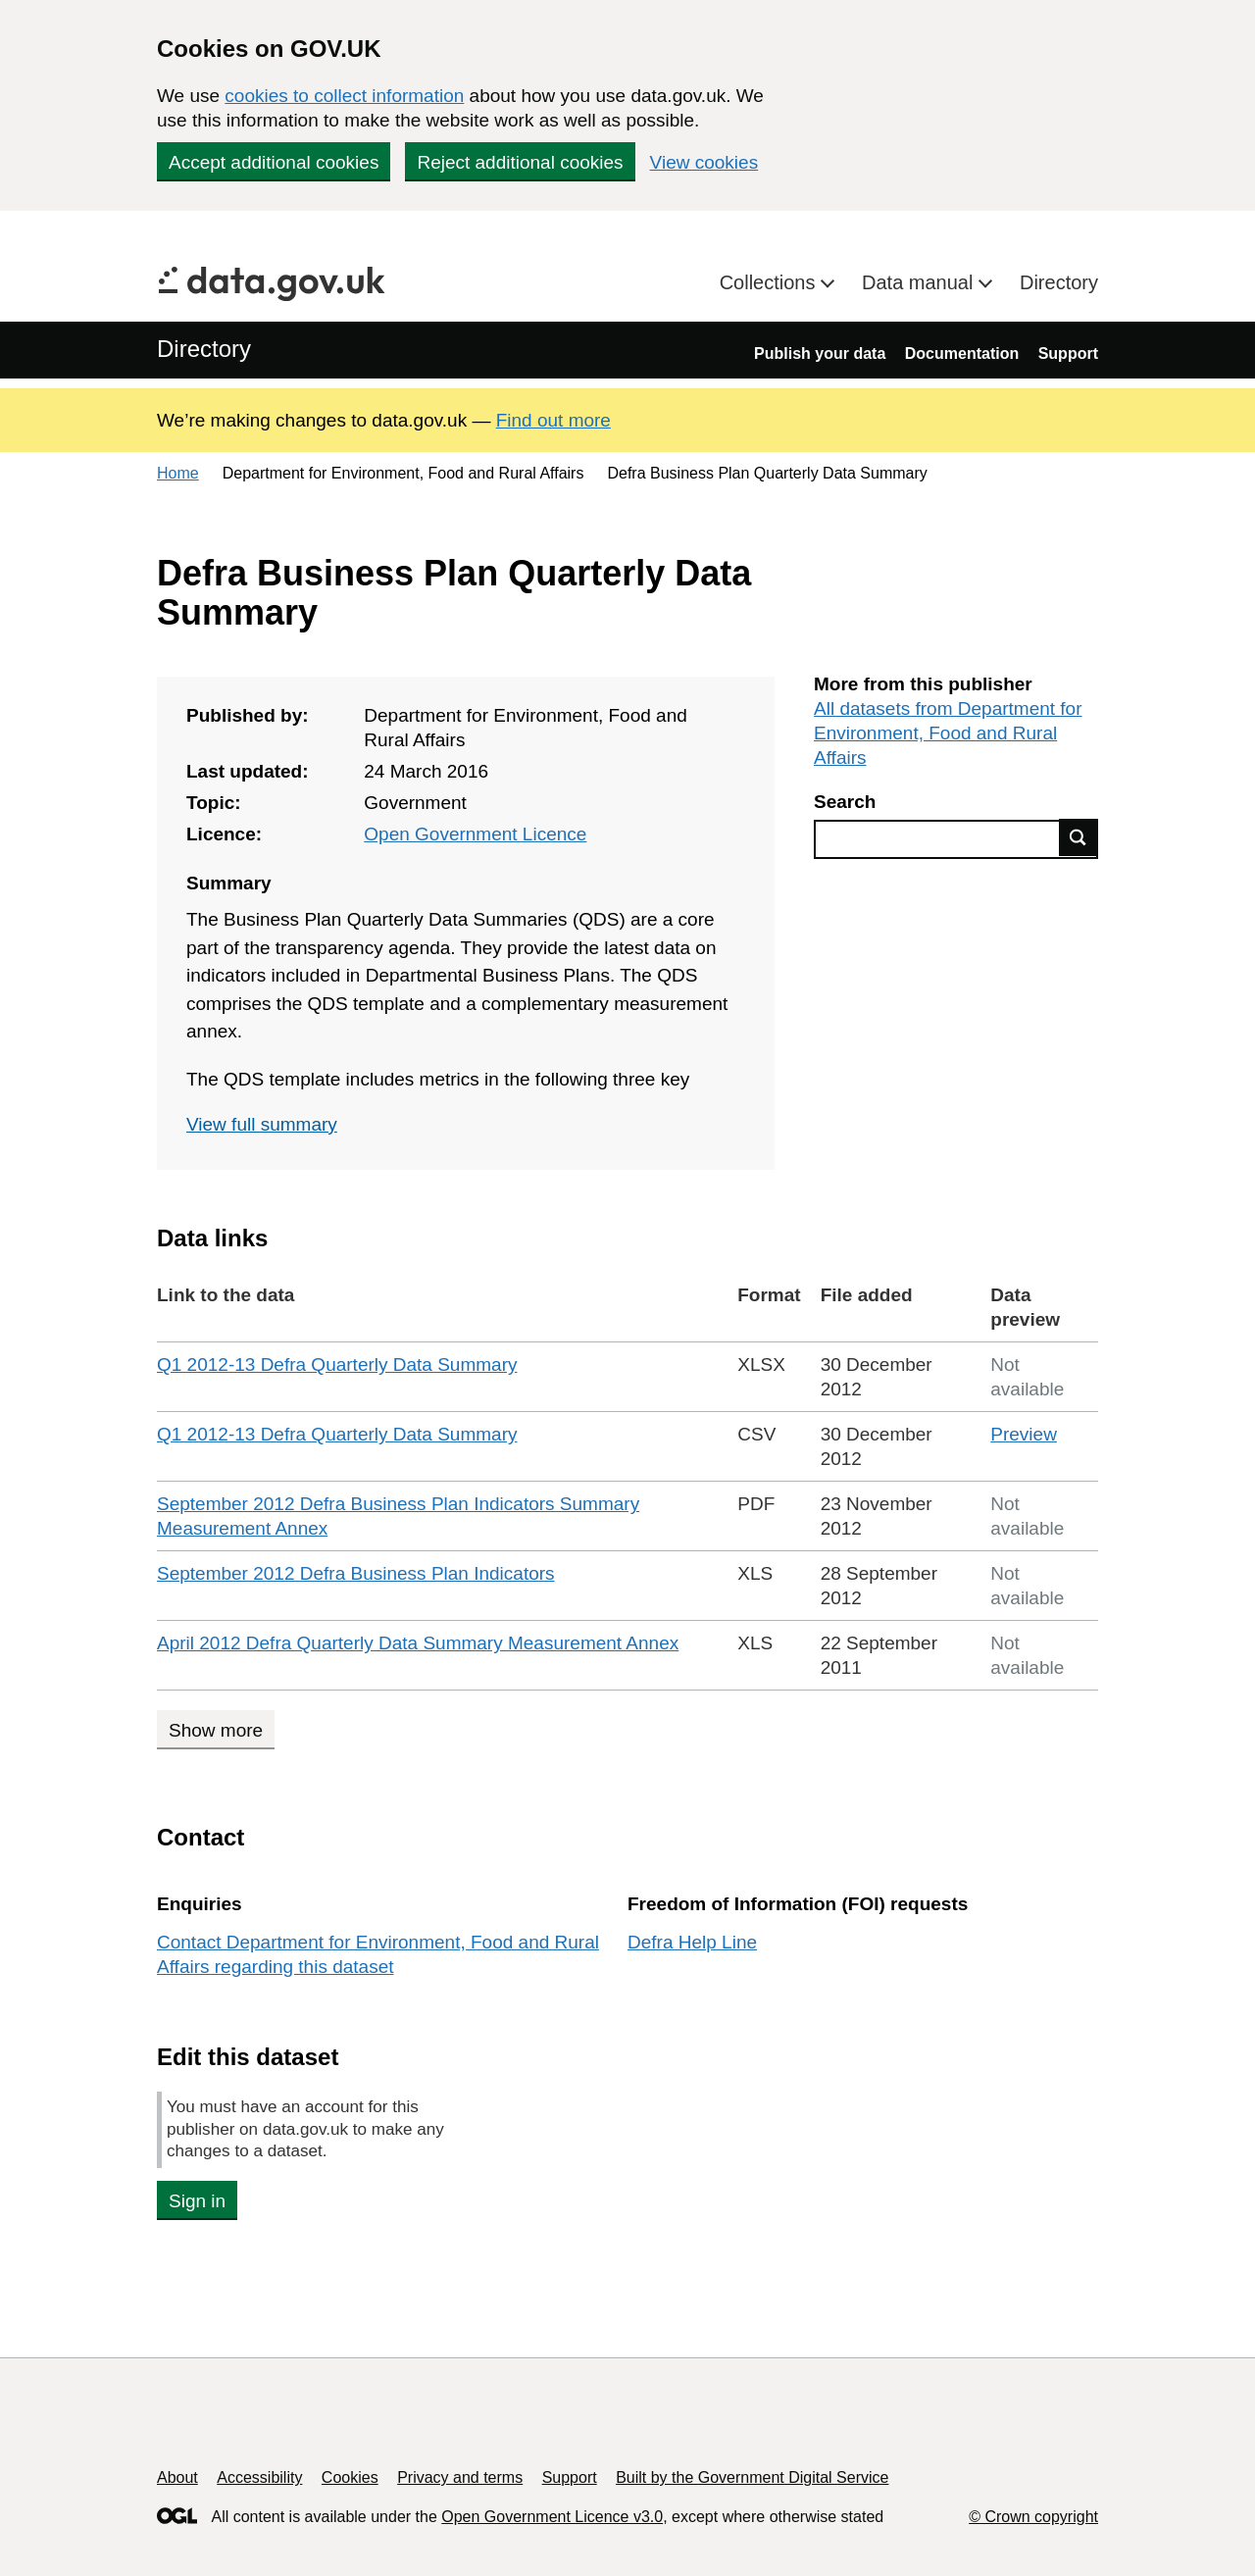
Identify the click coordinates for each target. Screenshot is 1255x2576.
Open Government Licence (475, 834)
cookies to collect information (344, 95)
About (177, 2477)
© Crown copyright (1033, 2516)
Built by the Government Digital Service (752, 2477)
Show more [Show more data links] (216, 1730)
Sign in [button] (197, 2201)
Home (178, 473)
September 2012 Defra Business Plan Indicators (356, 1573)
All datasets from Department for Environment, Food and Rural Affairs (948, 733)
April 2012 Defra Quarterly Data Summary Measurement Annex (417, 1643)
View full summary (261, 1124)
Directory (1059, 282)
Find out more (553, 420)
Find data (1078, 837)
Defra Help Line (692, 1942)
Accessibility (259, 2477)
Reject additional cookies (520, 162)
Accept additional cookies (273, 162)
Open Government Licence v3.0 (552, 2516)
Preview (1023, 1434)
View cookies (704, 162)
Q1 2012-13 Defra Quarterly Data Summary (337, 1364)
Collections (770, 282)
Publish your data (819, 353)
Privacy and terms (460, 2477)
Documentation (962, 353)
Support (1068, 353)
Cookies (350, 2477)
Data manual (920, 282)
